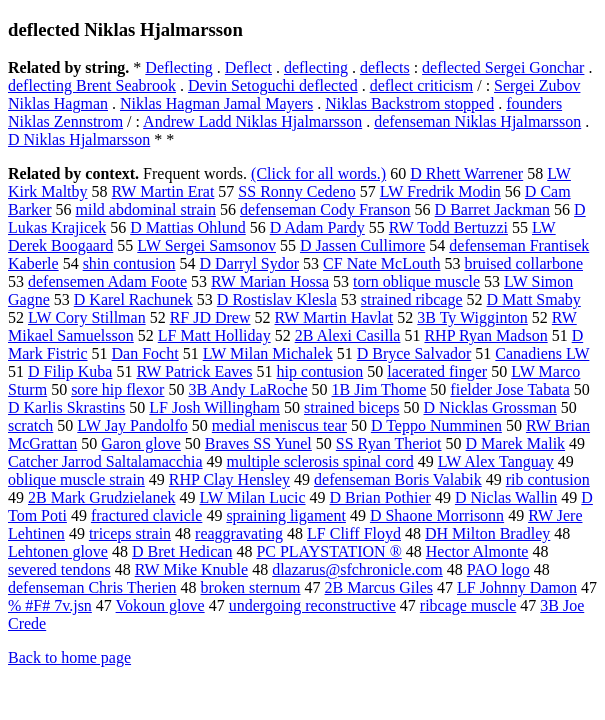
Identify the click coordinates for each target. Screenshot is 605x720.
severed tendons (59, 569)
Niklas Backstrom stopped (409, 103)
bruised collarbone (523, 263)
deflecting (316, 67)
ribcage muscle (468, 605)
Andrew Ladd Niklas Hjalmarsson (252, 121)
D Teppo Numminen (436, 425)
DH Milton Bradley (487, 533)
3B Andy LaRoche (247, 389)
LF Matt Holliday (214, 335)
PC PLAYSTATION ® (328, 551)
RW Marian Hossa (270, 281)
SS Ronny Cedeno (296, 191)
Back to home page (69, 657)
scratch (30, 425)
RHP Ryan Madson (485, 335)
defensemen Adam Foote (107, 281)
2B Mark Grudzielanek (102, 497)
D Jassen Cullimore (362, 245)
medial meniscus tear (279, 425)
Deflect (248, 67)
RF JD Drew (210, 317)
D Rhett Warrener (466, 173)
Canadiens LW (542, 353)
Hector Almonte (477, 551)
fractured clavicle (146, 515)
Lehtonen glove (58, 551)
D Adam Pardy (317, 227)
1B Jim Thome (379, 389)
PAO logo (498, 569)
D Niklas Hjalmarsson (79, 139)
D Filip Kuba (70, 371)
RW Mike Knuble (191, 569)
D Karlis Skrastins (66, 407)
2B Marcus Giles (379, 587)
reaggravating (239, 533)
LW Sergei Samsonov (206, 245)
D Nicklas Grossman (489, 407)
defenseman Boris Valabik (398, 479)
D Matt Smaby (534, 299)
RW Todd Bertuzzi (448, 227)
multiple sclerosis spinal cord (320, 461)
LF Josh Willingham (214, 407)
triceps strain (130, 533)
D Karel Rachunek (133, 299)
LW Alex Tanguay (496, 461)
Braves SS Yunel (258, 443)
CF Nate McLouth (381, 263)
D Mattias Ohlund (188, 227)
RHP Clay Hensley (229, 479)
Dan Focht (145, 353)
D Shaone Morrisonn (437, 515)
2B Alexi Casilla (348, 335)
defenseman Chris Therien (92, 587)
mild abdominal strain (146, 209)
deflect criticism (422, 85)
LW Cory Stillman (87, 317)
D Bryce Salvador (414, 353)
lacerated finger (437, 371)
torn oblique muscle (416, 281)
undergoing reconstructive (312, 605)
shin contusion (129, 263)
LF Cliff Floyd (354, 533)
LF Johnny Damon (517, 587)
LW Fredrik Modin (440, 191)
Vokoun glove (160, 605)
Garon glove (141, 443)
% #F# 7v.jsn (50, 605)
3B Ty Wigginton (472, 317)
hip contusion (320, 371)
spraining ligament (286, 515)
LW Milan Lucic (253, 497)
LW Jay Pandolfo (132, 425)
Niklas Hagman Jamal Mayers (216, 103)
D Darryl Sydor (250, 263)
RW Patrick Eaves (194, 371)
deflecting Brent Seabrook (92, 85)
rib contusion (548, 479)
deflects (385, 67)
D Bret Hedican (182, 551)
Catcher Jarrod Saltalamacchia (105, 461)
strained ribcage (412, 299)
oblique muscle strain (76, 479)
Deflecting (179, 67)
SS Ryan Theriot (389, 443)
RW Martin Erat (163, 191)
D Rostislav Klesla (277, 299)
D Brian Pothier (380, 497)
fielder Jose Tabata (509, 389)
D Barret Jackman (493, 209)
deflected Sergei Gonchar (503, 67)
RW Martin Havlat (334, 317)
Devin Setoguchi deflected (273, 85)
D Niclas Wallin (506, 497)
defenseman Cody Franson (325, 209)
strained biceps (352, 407)
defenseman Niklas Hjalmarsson (477, 121)
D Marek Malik (516, 443)
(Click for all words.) (318, 173)
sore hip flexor (117, 389)
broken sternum (251, 587)
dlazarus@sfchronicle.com (357, 569)
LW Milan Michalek (268, 353)
